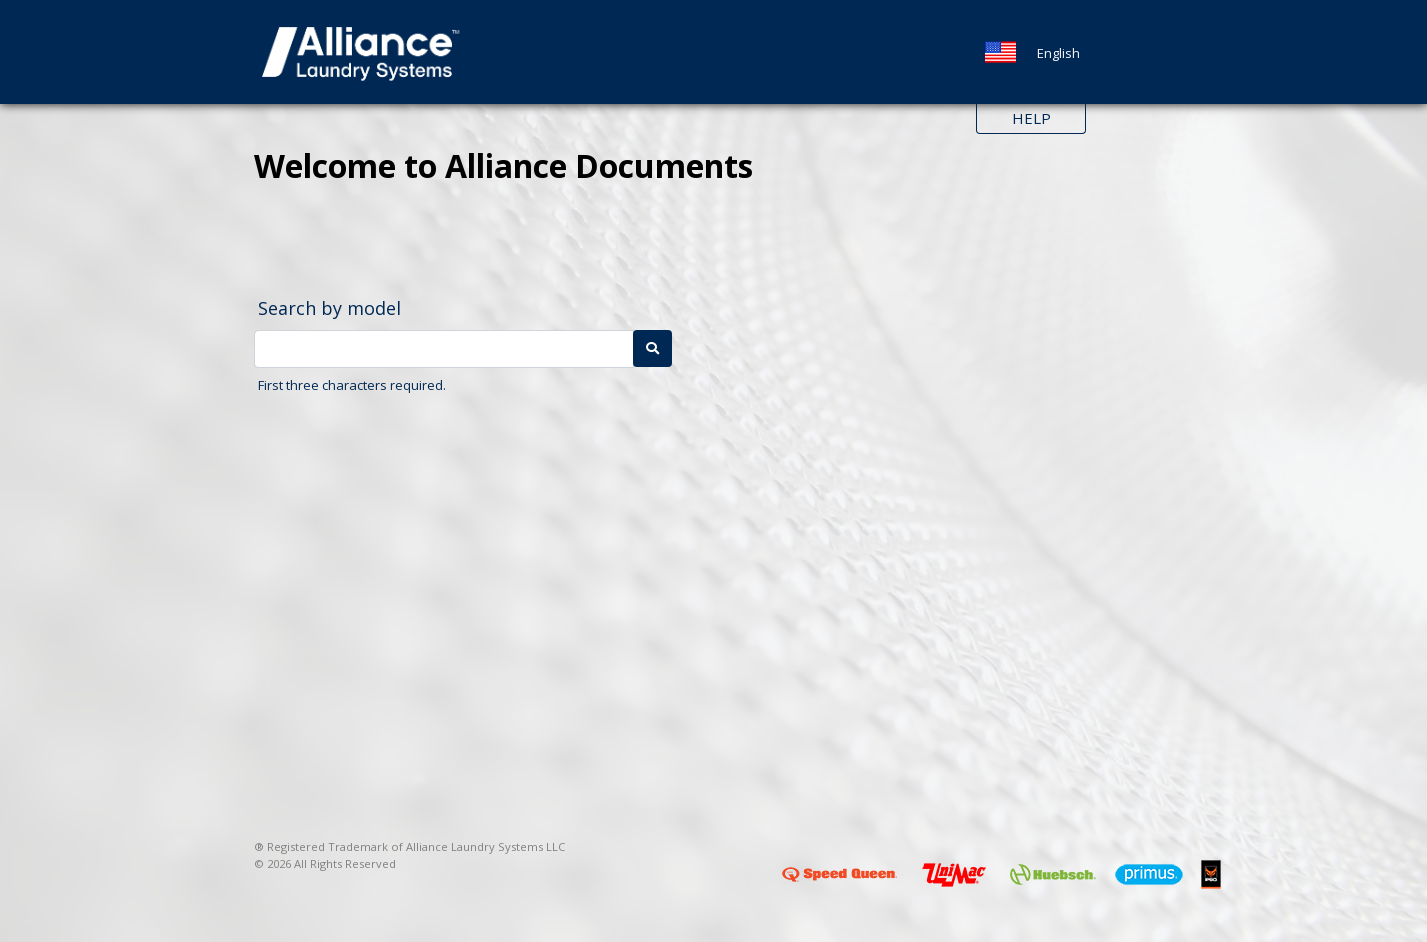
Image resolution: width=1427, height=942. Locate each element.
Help (1031, 118)
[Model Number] (444, 349)
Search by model (329, 308)
